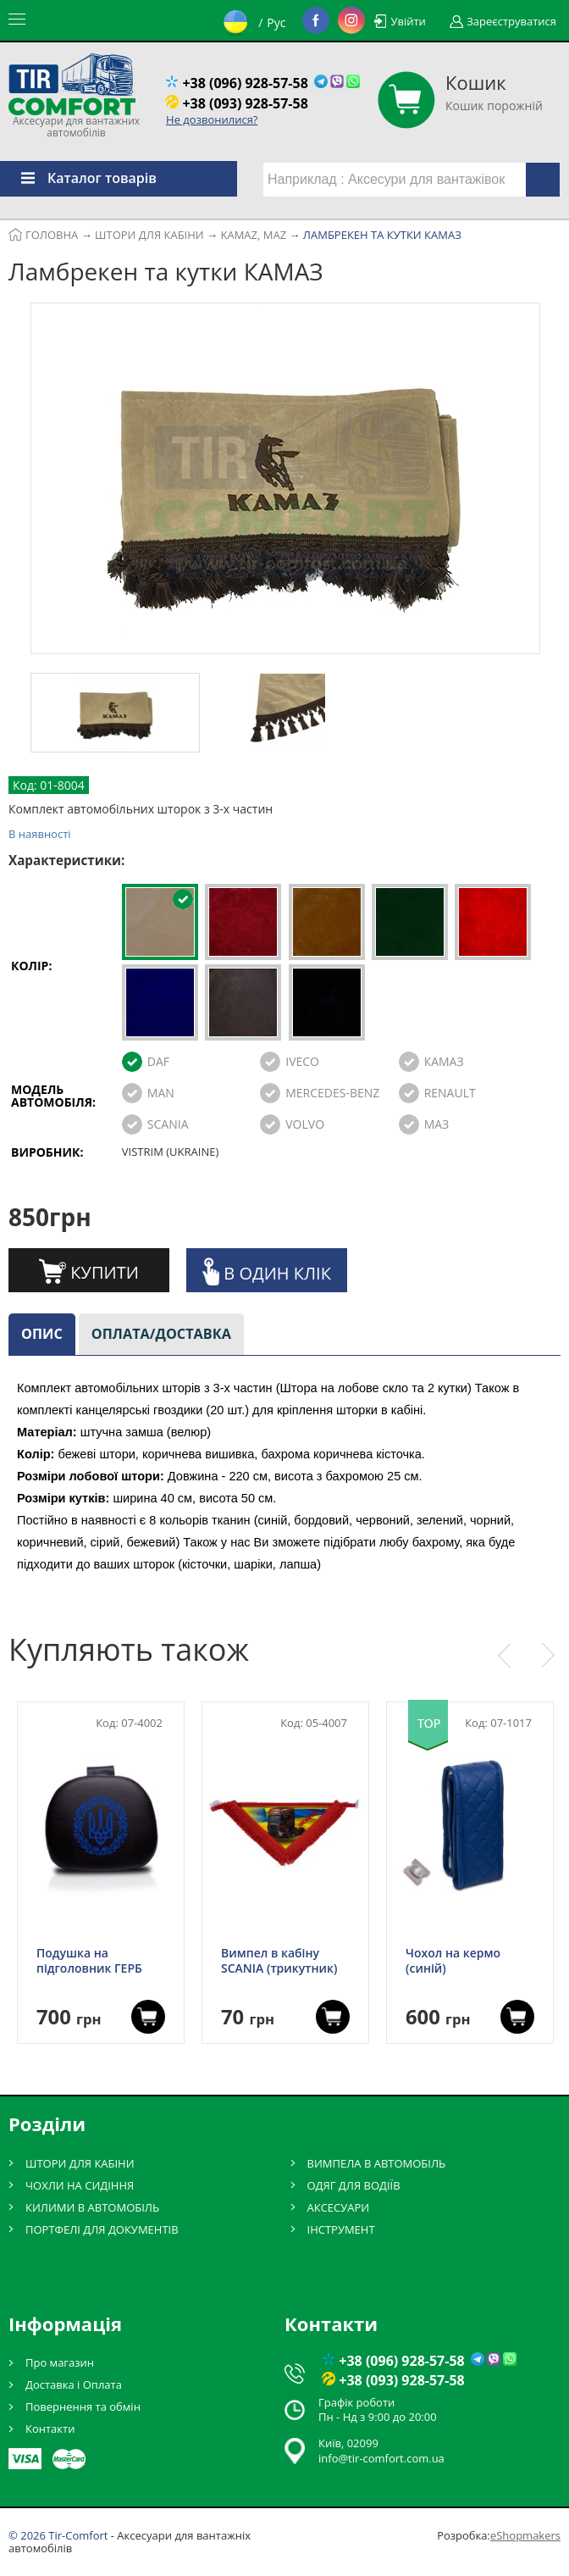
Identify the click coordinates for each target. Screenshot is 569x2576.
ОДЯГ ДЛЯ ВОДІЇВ (354, 2185)
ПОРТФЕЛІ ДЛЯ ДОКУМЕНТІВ (102, 2229)
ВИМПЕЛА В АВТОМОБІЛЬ (376, 2163)
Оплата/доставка (161, 1333)
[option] (285, 481)
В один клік (266, 1271)
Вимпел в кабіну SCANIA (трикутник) (279, 1961)
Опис (42, 1333)
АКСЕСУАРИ (338, 2207)
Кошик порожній (494, 92)
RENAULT (450, 1093)
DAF (158, 1061)
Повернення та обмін (83, 2406)
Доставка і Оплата (73, 2384)
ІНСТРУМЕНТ (341, 2229)
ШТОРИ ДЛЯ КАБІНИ (80, 2163)
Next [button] (548, 1655)
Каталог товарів (78, 178)
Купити (89, 1271)
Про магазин (59, 2362)
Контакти (50, 2428)
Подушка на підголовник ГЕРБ (89, 1961)
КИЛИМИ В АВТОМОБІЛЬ (92, 2207)
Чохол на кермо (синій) (453, 1961)
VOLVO (304, 1124)
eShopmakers (525, 2535)
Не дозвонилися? (211, 119)
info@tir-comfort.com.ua (381, 2458)
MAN (160, 1093)
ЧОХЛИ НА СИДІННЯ (79, 2185)
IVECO (302, 1061)
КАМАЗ (444, 1061)
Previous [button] (504, 1655)
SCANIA (168, 1124)
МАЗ (437, 1124)
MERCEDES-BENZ (332, 1093)
